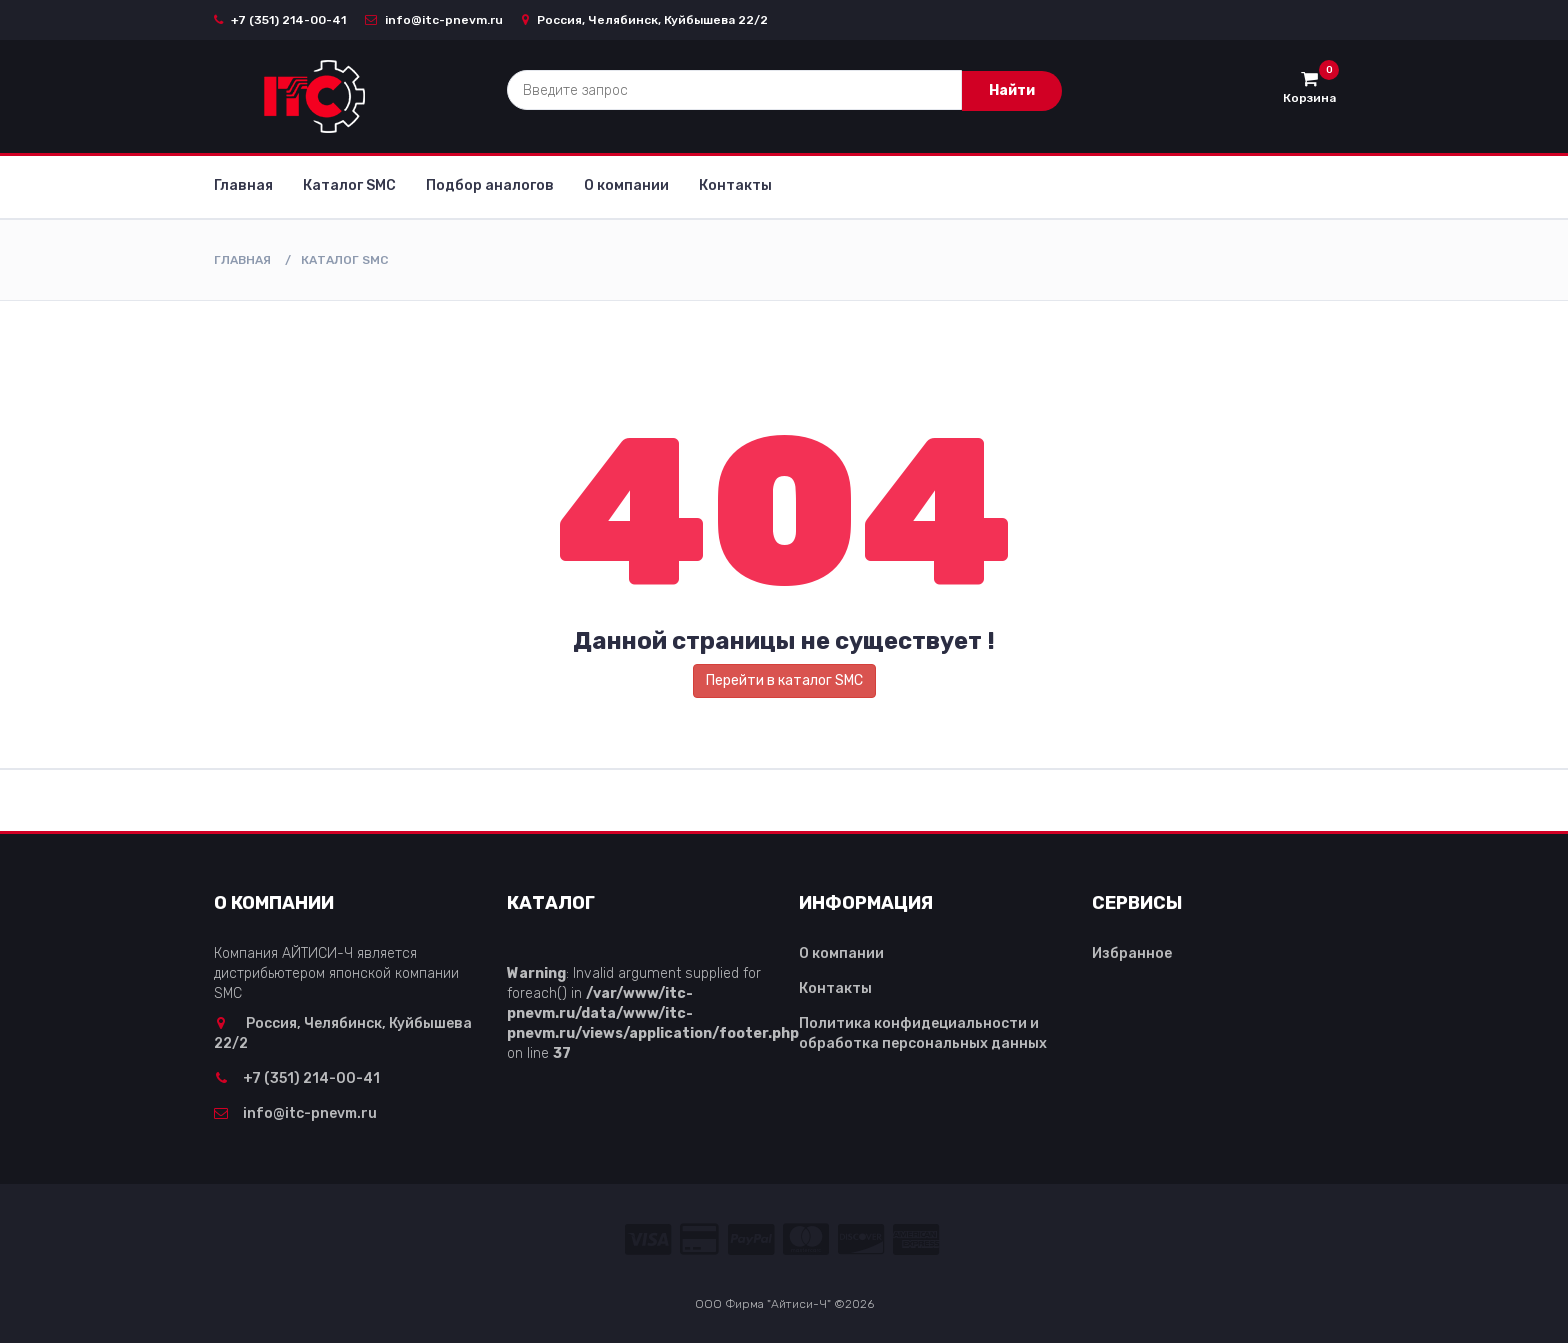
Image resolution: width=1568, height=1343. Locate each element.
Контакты (735, 185)
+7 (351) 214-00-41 (280, 20)
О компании (626, 185)
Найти (1012, 90)
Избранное (1132, 953)
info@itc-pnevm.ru (434, 20)
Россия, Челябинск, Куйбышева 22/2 (645, 20)
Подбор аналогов (490, 185)
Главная (243, 185)
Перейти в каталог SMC (784, 680)
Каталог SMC (349, 185)
